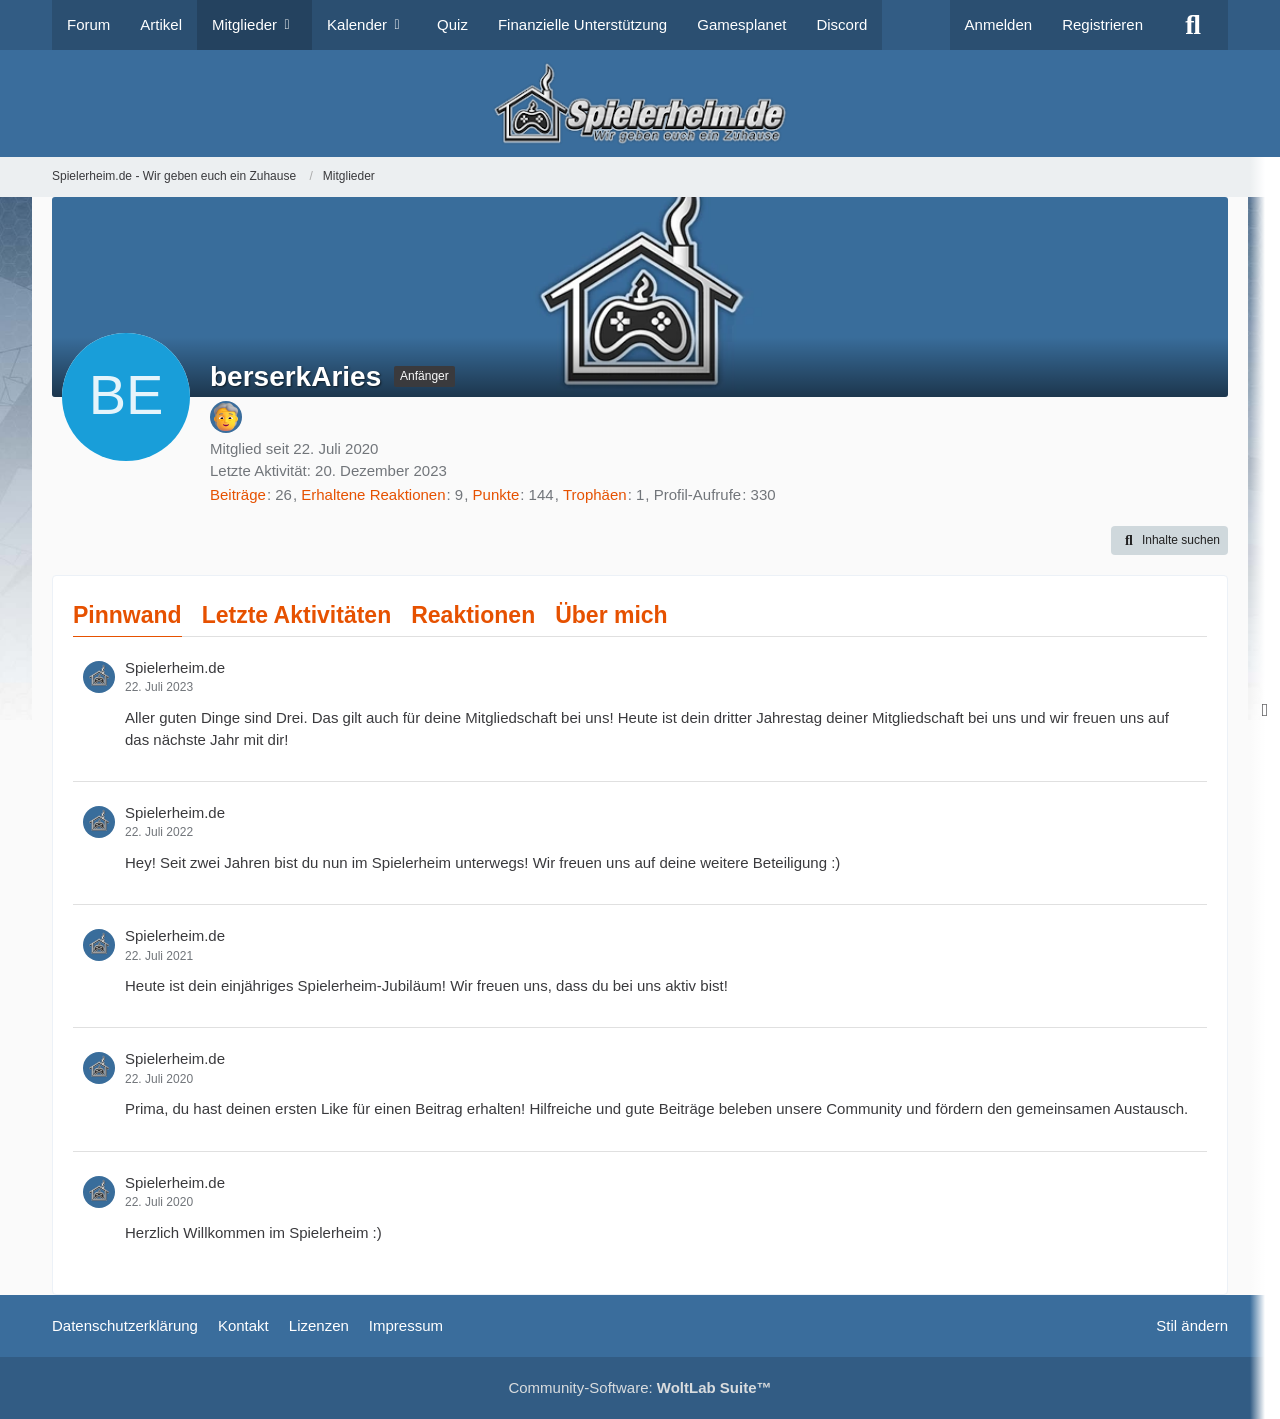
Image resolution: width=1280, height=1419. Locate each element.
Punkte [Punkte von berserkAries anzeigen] (496, 494)
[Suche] (1193, 25)
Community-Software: (639, 1387)
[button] (1169, 541)
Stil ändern (1192, 1325)
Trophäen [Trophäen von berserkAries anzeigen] (595, 494)
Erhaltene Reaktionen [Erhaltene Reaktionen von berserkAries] (373, 494)
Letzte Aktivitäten (297, 615)
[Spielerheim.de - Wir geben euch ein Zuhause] (639, 103)
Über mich (611, 615)
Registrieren (1102, 24)
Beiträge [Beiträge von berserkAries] (238, 494)
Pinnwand (127, 615)
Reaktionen (473, 615)
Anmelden (999, 24)
